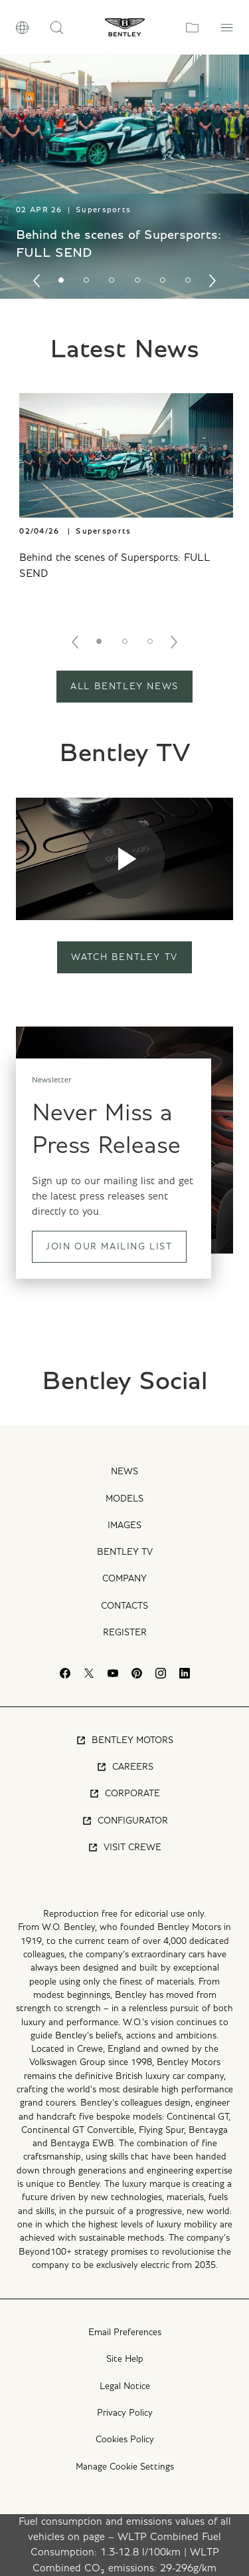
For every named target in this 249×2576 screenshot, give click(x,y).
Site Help (124, 2359)
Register (125, 1632)
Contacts (124, 1606)
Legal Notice (125, 2386)
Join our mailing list (109, 1246)
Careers (124, 1767)
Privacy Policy (125, 2413)
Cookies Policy (125, 2439)
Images (124, 1525)
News (124, 1471)
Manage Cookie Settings (125, 2467)
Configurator (125, 1821)
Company (124, 1578)
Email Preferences (124, 2332)
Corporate (124, 1793)
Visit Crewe (124, 1847)
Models (124, 1499)
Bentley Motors (124, 1740)
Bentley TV (125, 1552)
